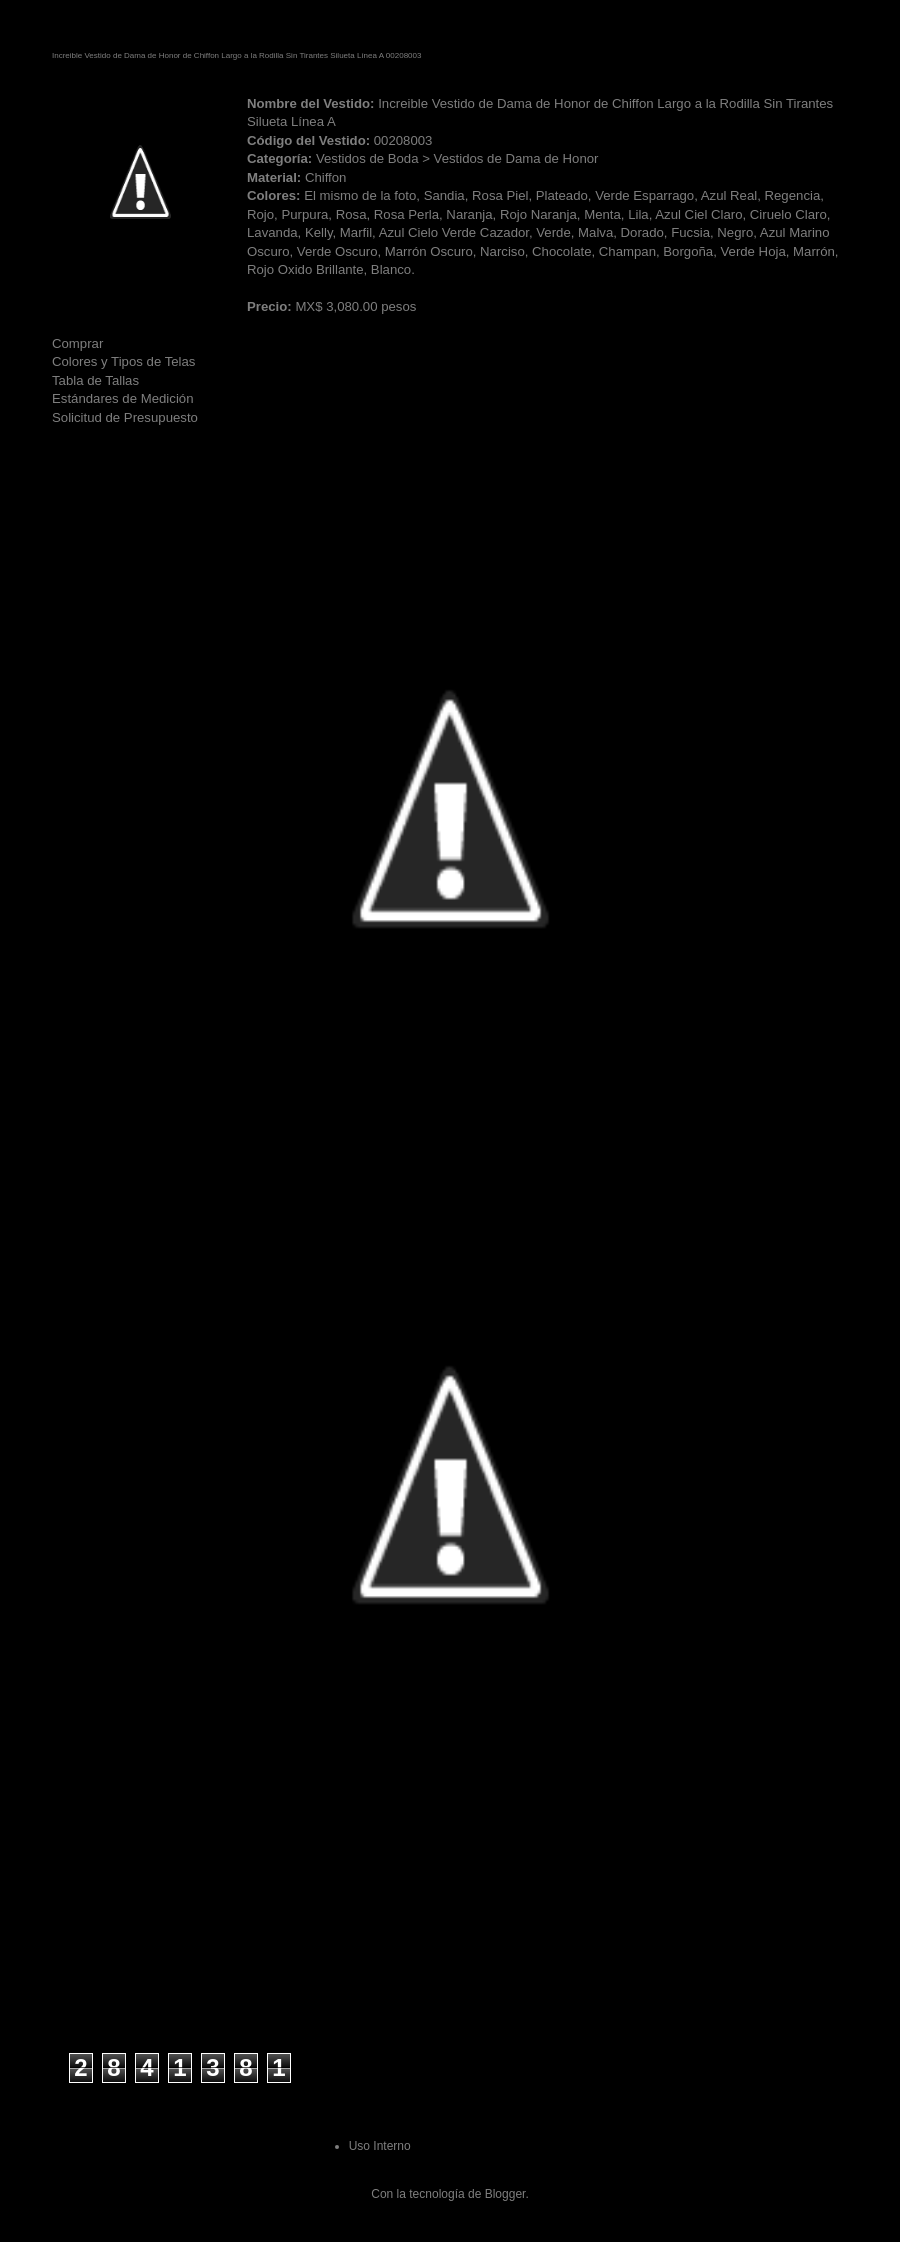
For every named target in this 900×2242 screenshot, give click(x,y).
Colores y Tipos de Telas (123, 361)
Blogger (505, 2194)
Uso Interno (380, 2146)
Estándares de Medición (122, 398)
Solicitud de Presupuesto (125, 417)
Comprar (77, 343)
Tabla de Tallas (95, 380)
